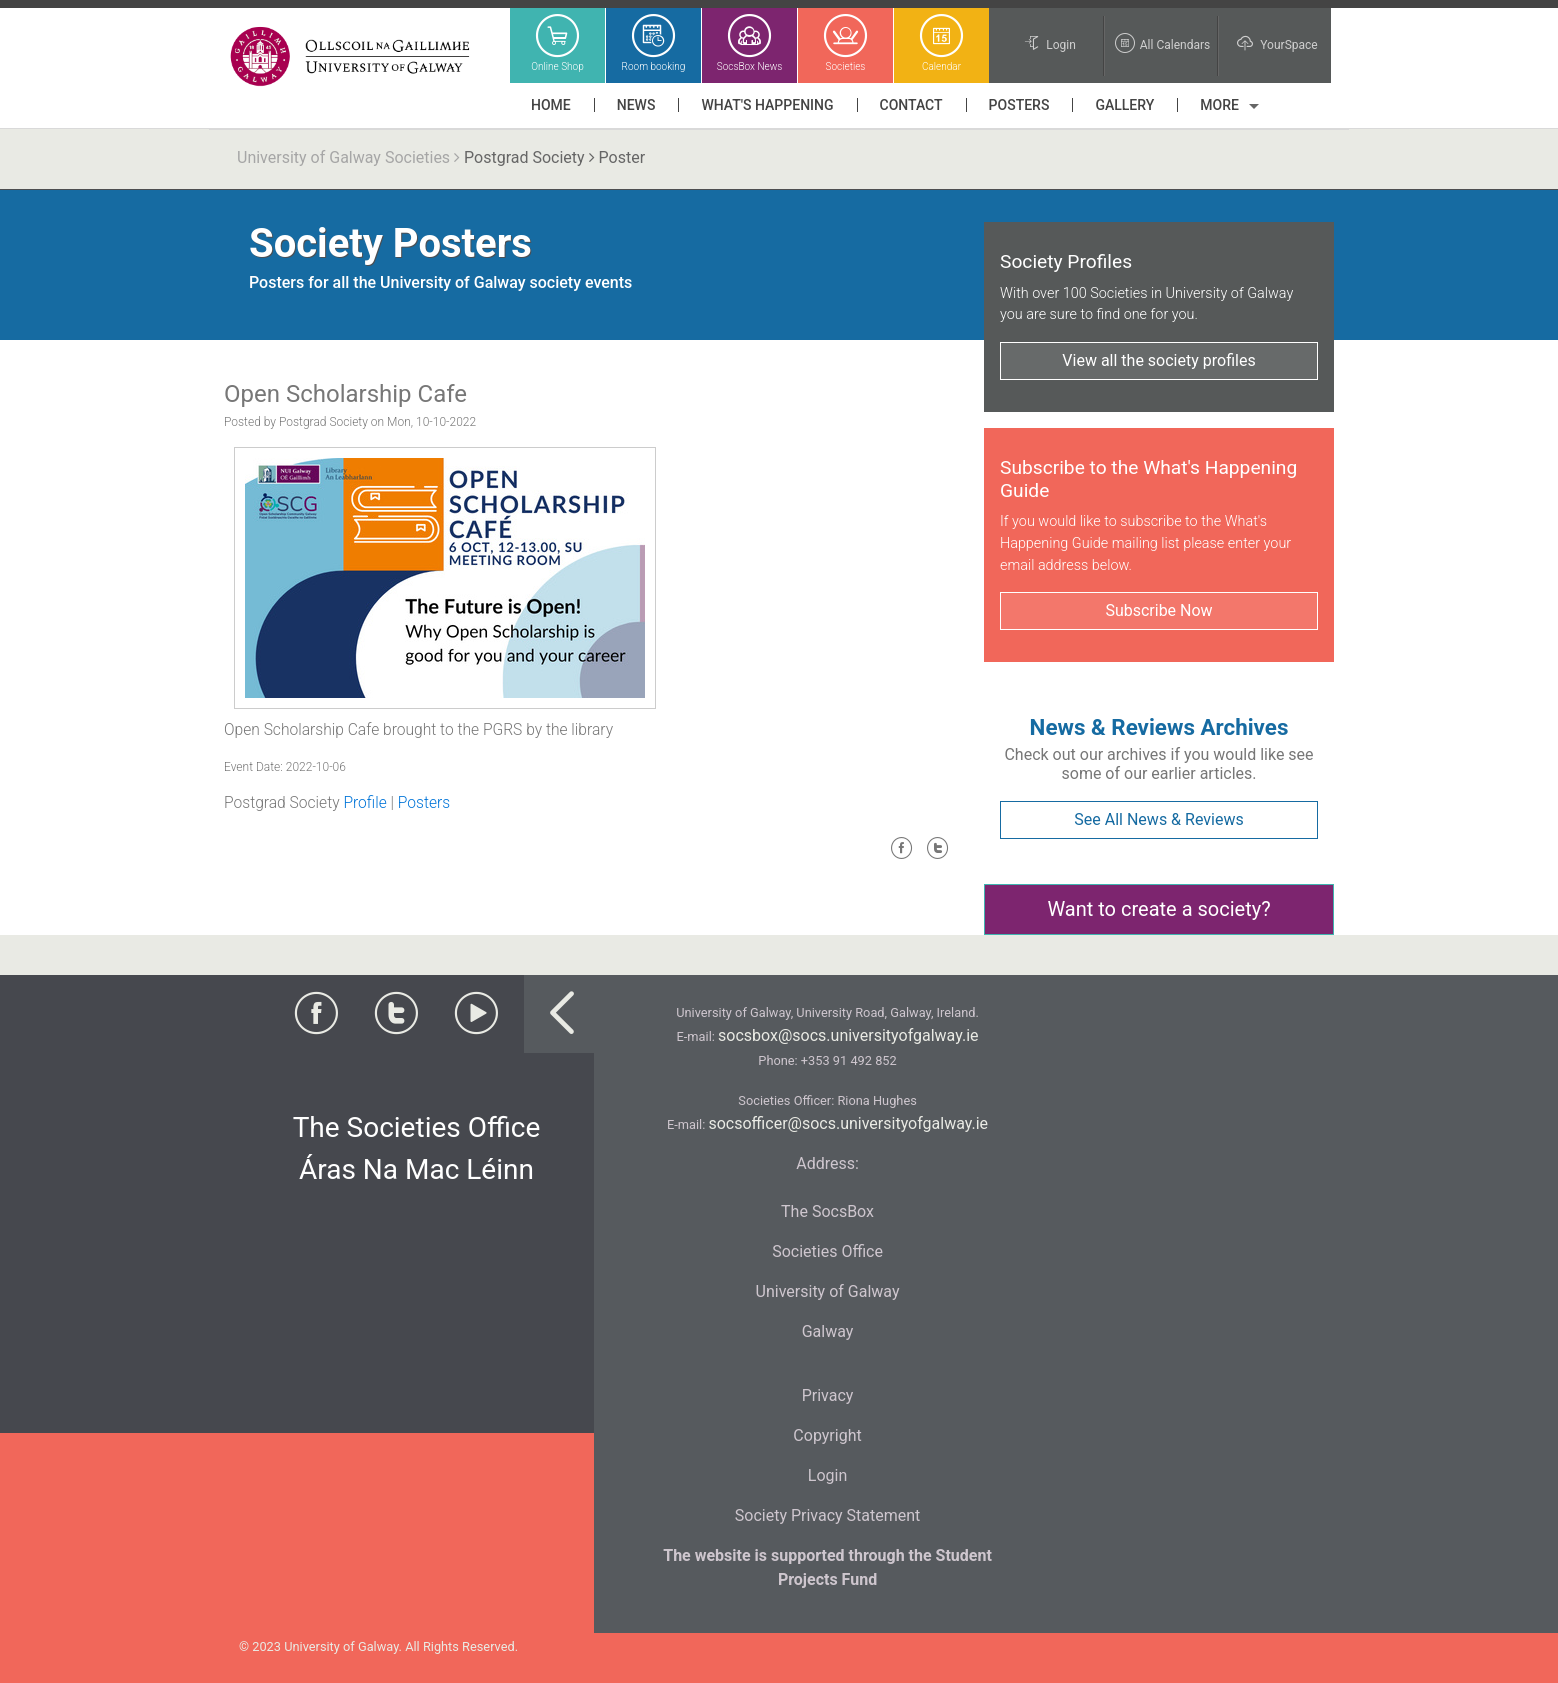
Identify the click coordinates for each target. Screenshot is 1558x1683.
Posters (424, 803)
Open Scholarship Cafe (345, 394)
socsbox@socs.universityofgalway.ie (848, 1035)
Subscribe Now (1158, 610)
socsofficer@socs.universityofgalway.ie (848, 1123)
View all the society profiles (1158, 360)
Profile (364, 803)
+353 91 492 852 (849, 1060)
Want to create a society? (1158, 909)
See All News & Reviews (1158, 819)
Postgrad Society (524, 157)
